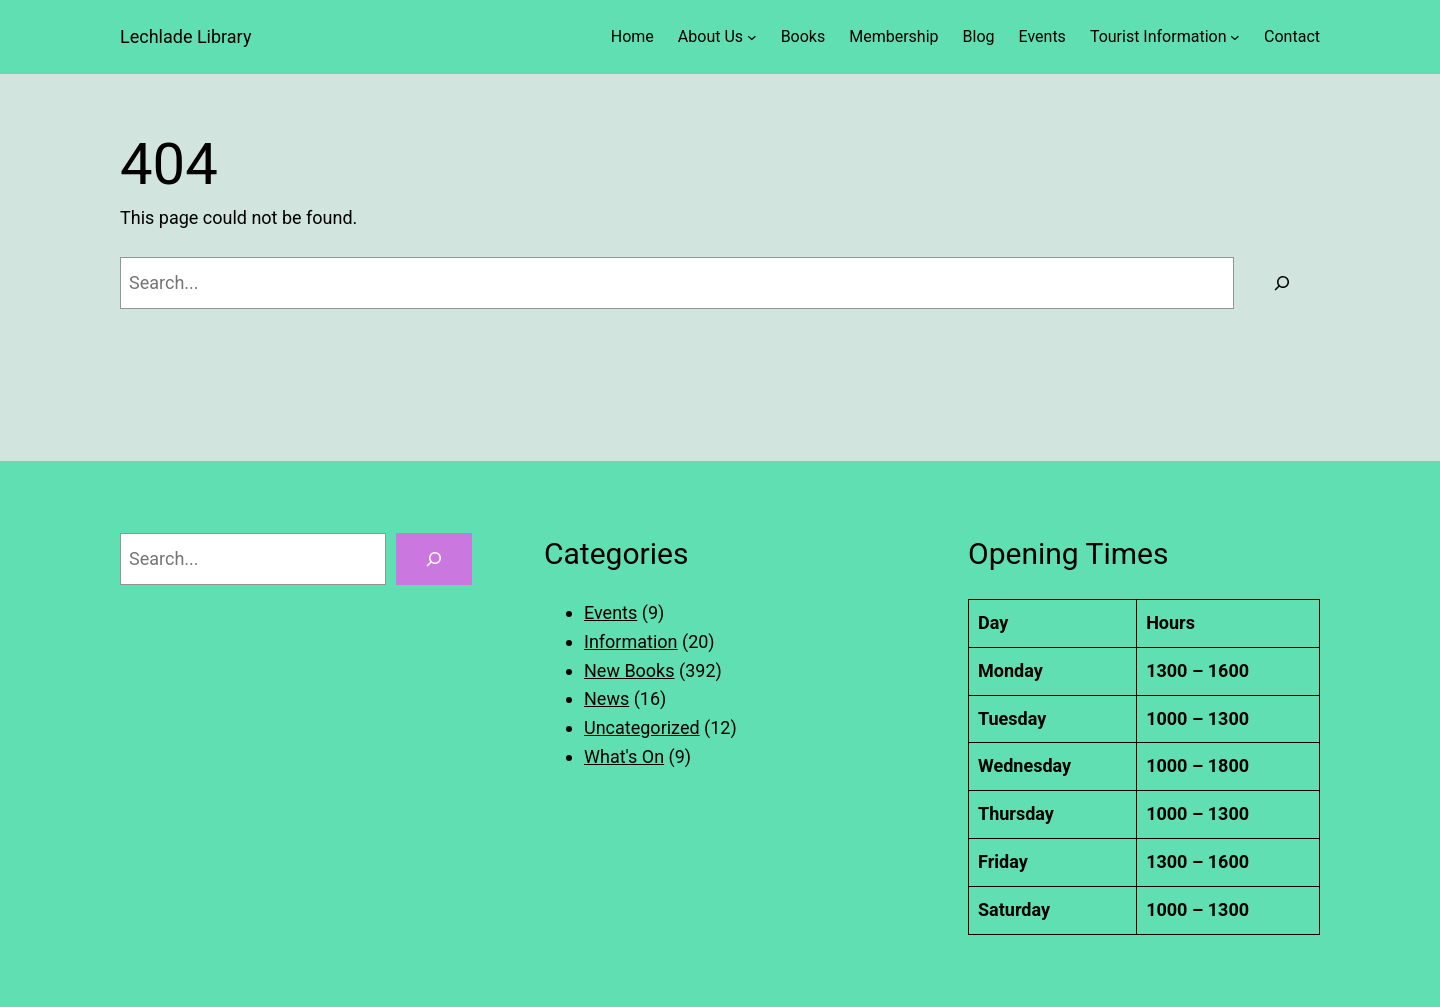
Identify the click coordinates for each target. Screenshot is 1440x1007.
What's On (624, 756)
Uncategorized (642, 727)
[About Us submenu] (752, 37)
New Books (629, 670)
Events (610, 612)
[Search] (1282, 283)
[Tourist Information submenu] (1235, 37)
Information (631, 641)
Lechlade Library (185, 36)
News (606, 698)
